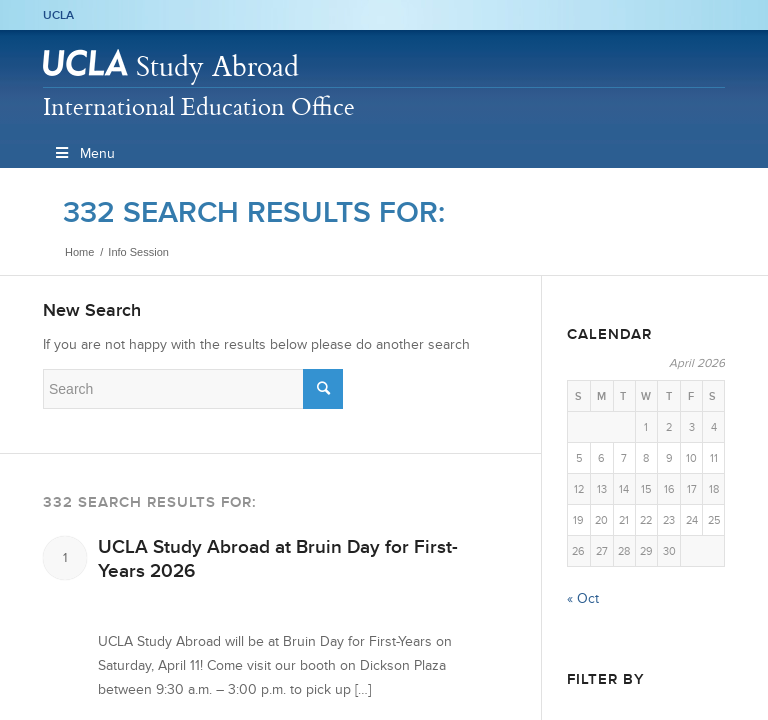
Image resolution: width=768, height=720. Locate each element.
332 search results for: (254, 212)
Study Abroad (217, 65)
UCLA (58, 15)
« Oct (583, 598)
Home (79, 252)
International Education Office (199, 106)
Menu (84, 153)
